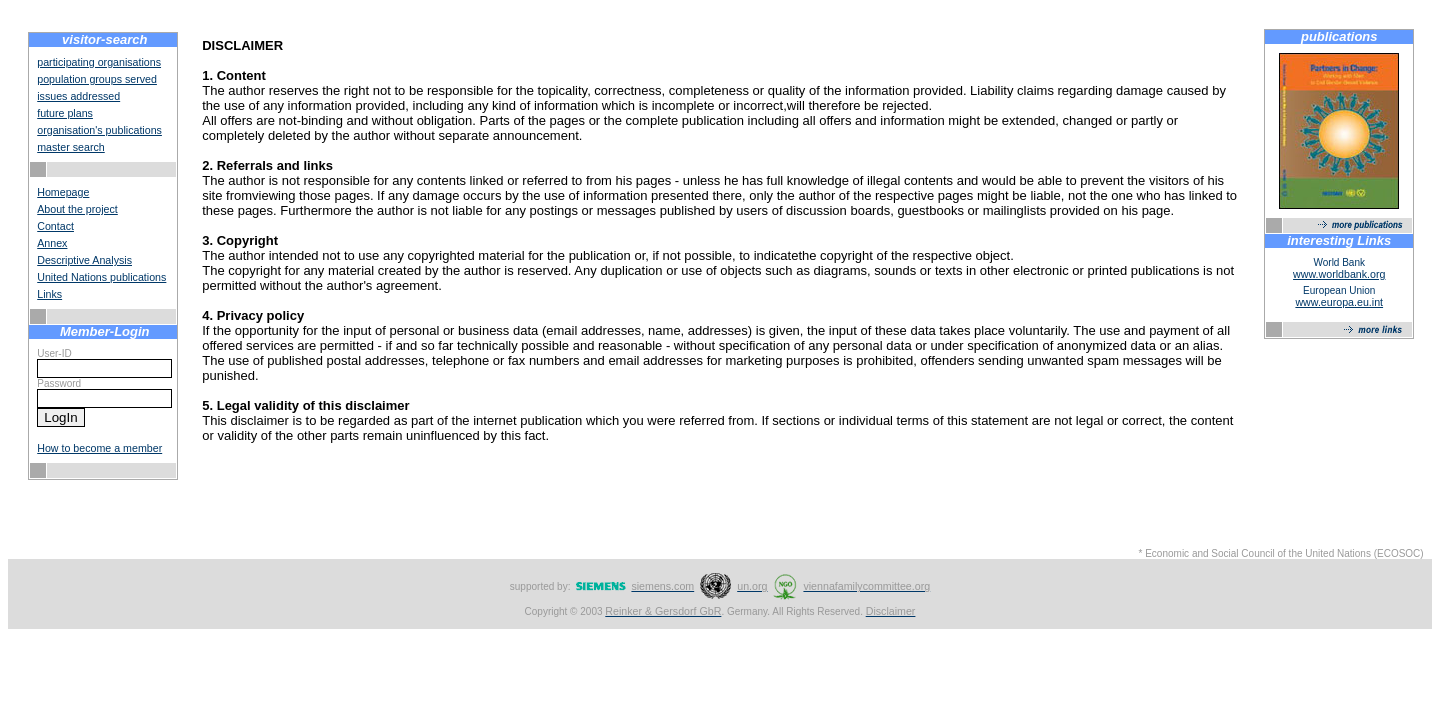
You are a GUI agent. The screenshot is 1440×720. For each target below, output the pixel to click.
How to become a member (99, 448)
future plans (65, 113)
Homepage (63, 192)
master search (71, 147)
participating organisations (99, 62)
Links (49, 294)
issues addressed (78, 96)
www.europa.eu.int (1339, 302)
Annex (52, 243)
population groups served (97, 79)
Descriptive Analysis (84, 260)
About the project (77, 209)
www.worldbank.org (1339, 274)
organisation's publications (99, 130)
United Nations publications (101, 277)
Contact (55, 226)
